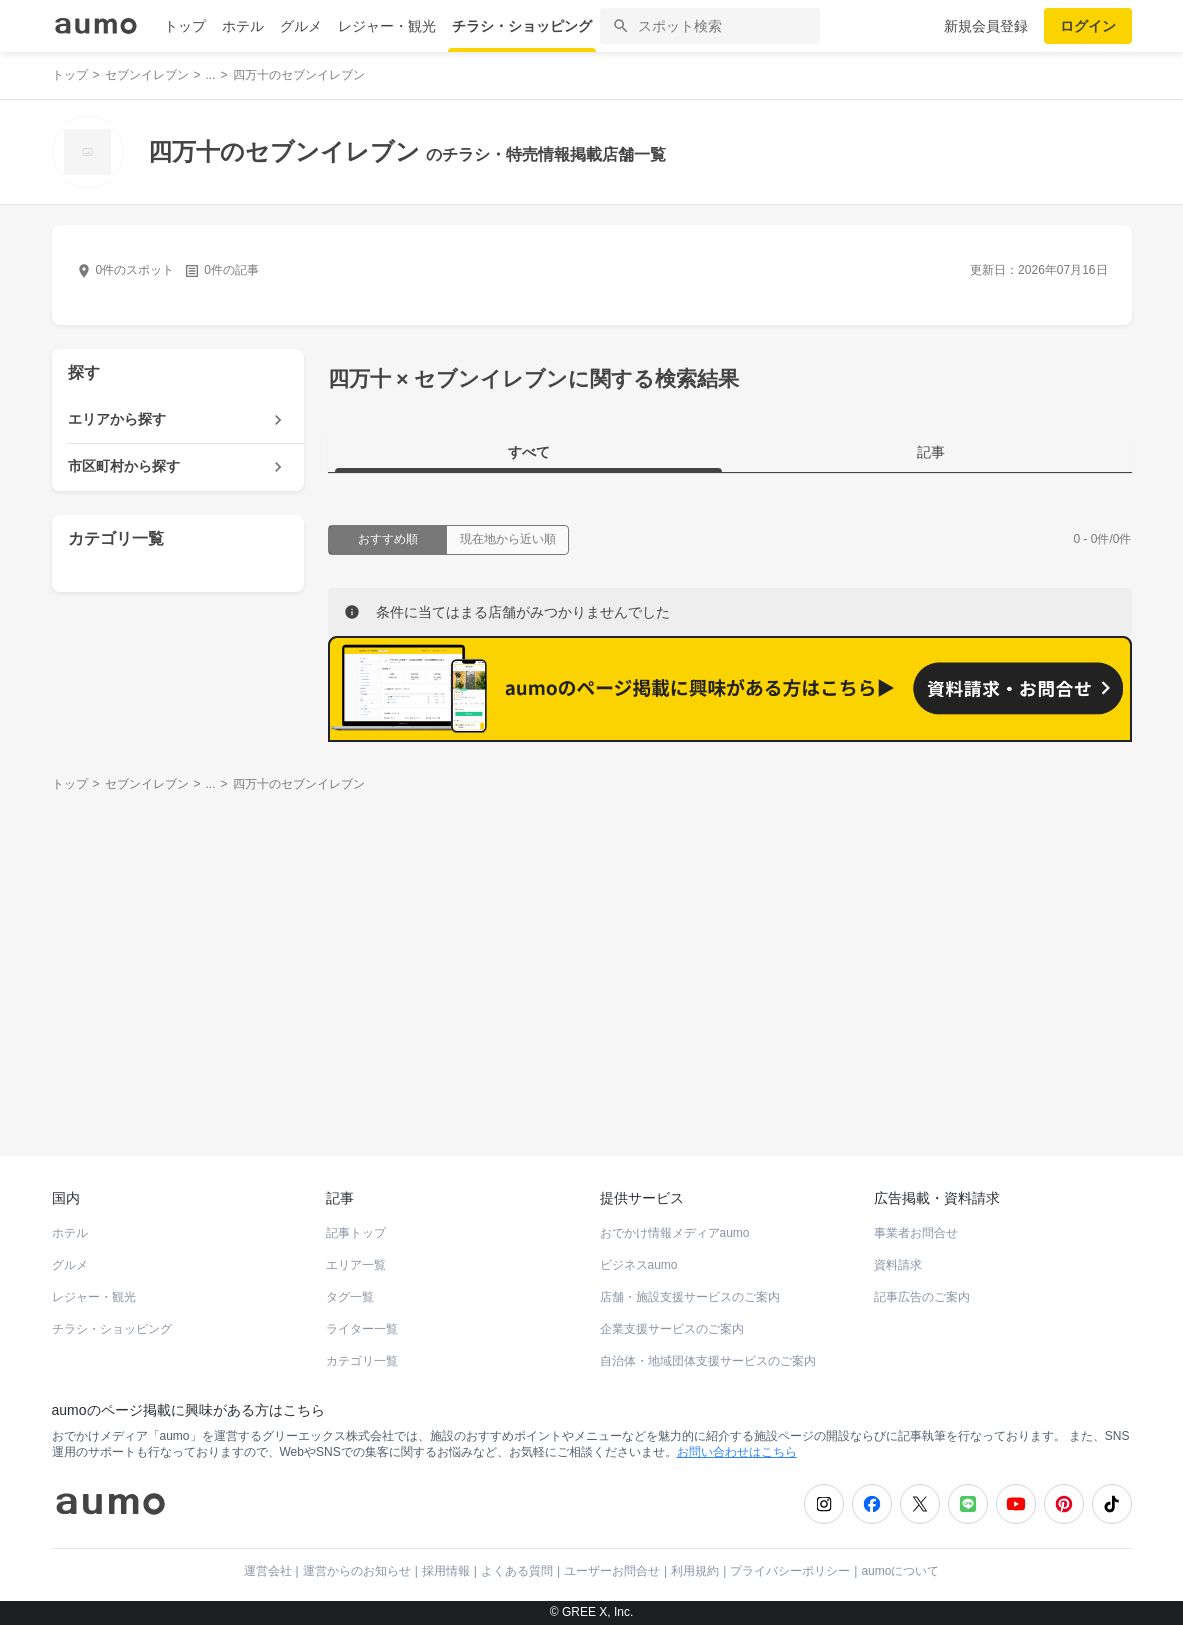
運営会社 (268, 1571)
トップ (185, 26)
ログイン (1088, 26)
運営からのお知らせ (357, 1571)
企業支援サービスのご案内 (672, 1329)
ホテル (243, 26)
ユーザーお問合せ (612, 1571)
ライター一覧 (362, 1329)
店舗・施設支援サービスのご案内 (690, 1297)
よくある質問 (517, 1571)
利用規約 (695, 1571)
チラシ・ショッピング (522, 26)
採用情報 (446, 1571)
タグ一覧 (350, 1297)
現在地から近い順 (508, 539)
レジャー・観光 (387, 26)
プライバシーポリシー (790, 1571)
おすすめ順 (388, 539)
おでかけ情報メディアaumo (675, 1233)
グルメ (301, 26)
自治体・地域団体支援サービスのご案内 (708, 1361)
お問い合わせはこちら (737, 1452)
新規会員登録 (986, 26)
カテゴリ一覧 (362, 1361)
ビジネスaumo (639, 1265)
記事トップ (356, 1233)
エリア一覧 (356, 1265)
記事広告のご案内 (922, 1297)
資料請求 (898, 1265)
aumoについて (900, 1571)
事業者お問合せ (916, 1233)
